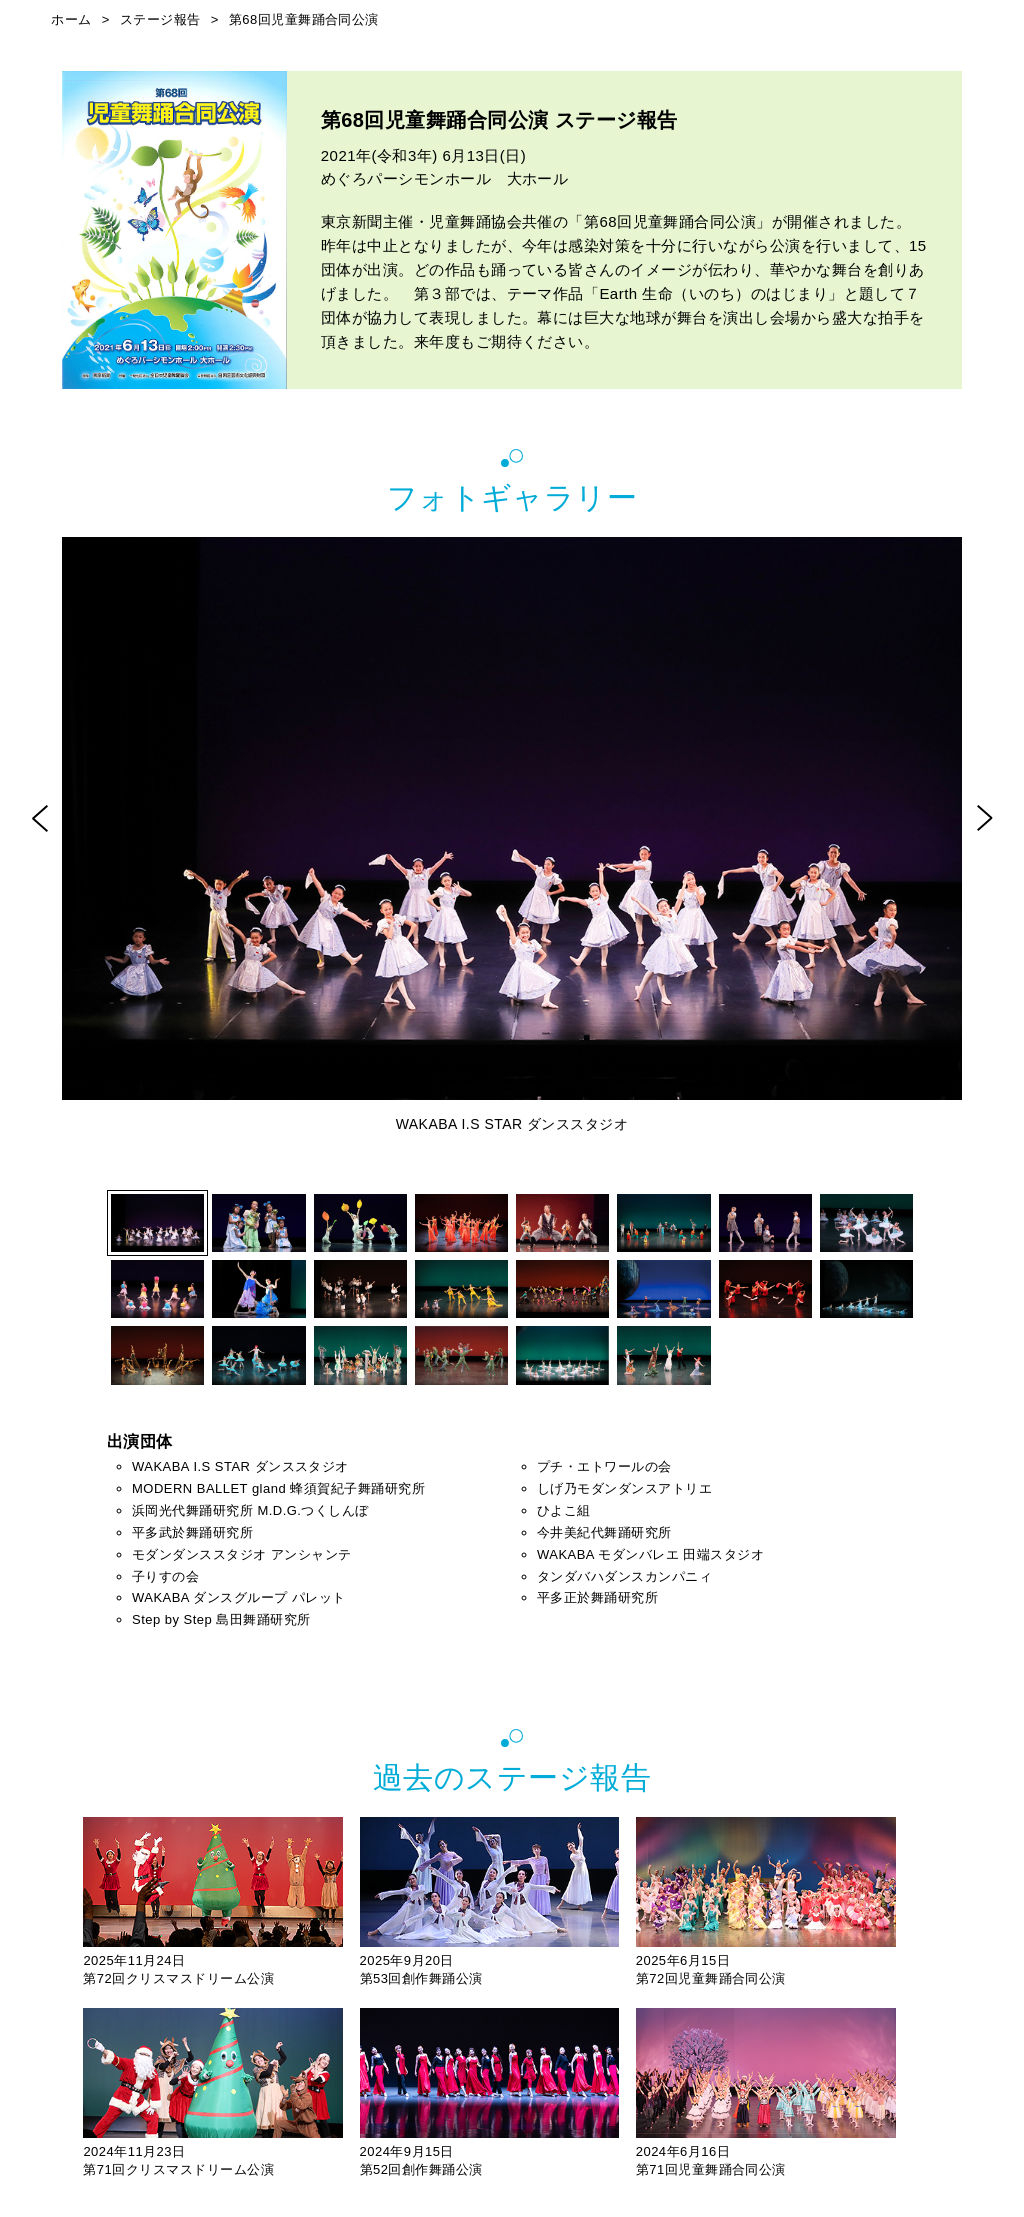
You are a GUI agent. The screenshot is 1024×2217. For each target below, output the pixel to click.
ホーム (71, 19)
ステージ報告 (160, 19)
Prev (39, 818)
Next (984, 818)
